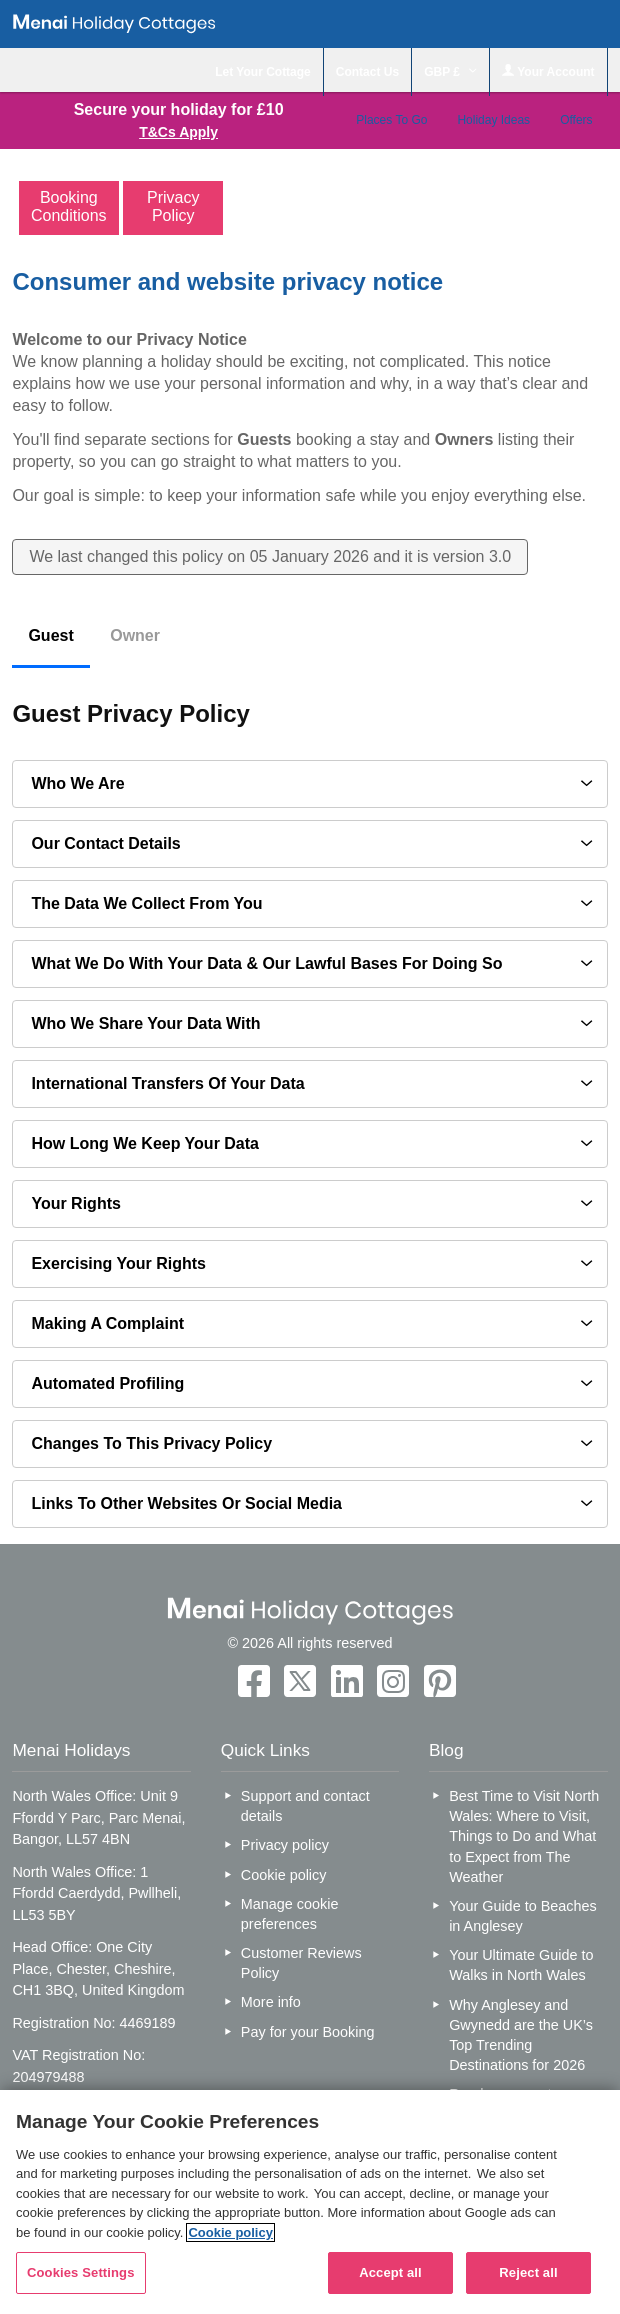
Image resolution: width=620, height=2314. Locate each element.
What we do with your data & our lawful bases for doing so (266, 963)
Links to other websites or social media (186, 1503)
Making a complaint (107, 1323)
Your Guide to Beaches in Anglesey (522, 1916)
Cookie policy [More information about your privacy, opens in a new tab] (230, 2232)
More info (271, 2002)
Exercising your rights (118, 1263)
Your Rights (75, 1203)
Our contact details (105, 843)
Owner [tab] (135, 635)
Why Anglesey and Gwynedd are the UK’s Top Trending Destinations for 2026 (521, 2035)
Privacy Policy (173, 206)
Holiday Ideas (493, 120)
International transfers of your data (167, 1083)
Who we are (77, 783)
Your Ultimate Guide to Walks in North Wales (521, 1965)
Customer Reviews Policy (301, 1963)
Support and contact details (305, 1806)
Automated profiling (107, 1383)
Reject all (528, 2272)
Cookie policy (284, 1875)
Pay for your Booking (308, 2032)
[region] (310, 2202)
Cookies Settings (81, 2272)
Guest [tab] (50, 635)
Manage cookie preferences (290, 1914)
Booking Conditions (69, 206)
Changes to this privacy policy (151, 1443)
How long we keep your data (145, 1143)
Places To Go (391, 120)
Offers (576, 120)
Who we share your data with (145, 1023)
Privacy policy (285, 1845)
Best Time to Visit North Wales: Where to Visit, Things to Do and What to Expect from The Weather (524, 1836)
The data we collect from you (146, 903)
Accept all (390, 2272)
